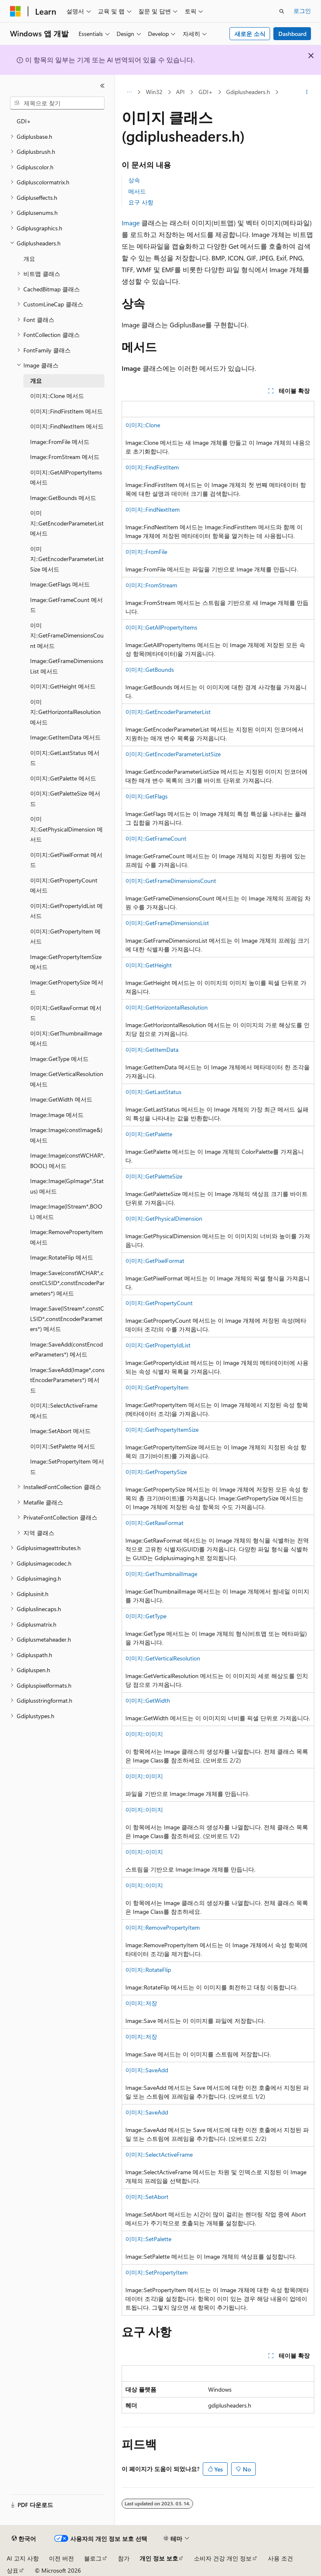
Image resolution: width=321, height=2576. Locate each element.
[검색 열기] (281, 11)
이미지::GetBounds (149, 669)
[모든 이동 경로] (129, 92)
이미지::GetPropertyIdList (158, 1345)
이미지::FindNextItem (152, 509)
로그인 (302, 11)
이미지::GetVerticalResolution (162, 1658)
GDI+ (206, 92)
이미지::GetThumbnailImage (161, 1574)
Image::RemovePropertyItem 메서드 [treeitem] (66, 1237)
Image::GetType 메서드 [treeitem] (59, 1059)
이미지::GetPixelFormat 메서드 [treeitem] (66, 860)
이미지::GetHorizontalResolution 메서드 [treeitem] (65, 712)
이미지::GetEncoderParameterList (168, 712)
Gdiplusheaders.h (248, 92)
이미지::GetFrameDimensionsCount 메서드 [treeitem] (67, 635)
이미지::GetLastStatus (153, 1092)
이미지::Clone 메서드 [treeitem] (57, 396)
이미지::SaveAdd (146, 2070)
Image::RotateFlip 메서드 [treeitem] (61, 1257)
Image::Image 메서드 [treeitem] (57, 1115)
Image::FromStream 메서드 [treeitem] (64, 457)
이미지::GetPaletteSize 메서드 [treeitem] (65, 798)
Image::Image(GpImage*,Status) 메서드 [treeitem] (67, 1186)
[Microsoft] (15, 11)
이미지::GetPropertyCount (159, 1303)
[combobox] (57, 103)
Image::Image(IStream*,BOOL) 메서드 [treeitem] (66, 1211)
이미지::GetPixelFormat (154, 1261)
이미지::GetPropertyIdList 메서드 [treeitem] (66, 911)
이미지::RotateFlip (148, 1970)
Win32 (154, 92)
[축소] (102, 85)
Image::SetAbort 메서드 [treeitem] (60, 1431)
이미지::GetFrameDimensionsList (167, 923)
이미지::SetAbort (146, 2197)
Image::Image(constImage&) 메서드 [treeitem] (66, 1135)
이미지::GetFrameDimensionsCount (170, 881)
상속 (134, 180)
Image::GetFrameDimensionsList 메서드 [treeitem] (66, 666)
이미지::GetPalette (148, 1134)
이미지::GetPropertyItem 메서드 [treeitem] (65, 936)
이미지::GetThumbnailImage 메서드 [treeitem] (66, 1038)
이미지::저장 (141, 2003)
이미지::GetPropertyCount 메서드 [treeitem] (63, 885)
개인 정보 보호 (159, 2558)
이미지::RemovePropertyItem (162, 1927)
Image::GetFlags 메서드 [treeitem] (60, 584)
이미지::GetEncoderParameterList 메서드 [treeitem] (67, 523)
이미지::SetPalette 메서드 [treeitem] (62, 1446)
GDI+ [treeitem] (24, 121)
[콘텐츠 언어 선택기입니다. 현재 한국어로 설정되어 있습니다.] (24, 2538)
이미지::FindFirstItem (152, 467)
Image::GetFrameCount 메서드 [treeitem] (66, 605)
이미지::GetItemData (151, 1049)
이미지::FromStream (151, 585)
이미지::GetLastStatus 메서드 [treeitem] (64, 758)
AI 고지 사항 (23, 2558)
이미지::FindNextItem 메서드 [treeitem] (67, 426)
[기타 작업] (307, 92)
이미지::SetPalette (148, 2239)
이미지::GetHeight (148, 965)
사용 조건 (280, 2558)
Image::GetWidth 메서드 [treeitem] (61, 1099)
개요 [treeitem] (29, 259)
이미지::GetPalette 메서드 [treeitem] (63, 778)
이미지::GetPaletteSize (153, 1176)
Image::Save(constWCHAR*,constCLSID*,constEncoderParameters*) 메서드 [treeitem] (67, 1283)
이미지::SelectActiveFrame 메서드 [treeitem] (63, 1410)
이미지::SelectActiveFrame (159, 2154)
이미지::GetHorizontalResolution (166, 1007)
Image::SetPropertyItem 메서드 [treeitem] (67, 1466)
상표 (12, 2570)
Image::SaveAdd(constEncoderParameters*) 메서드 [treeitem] (66, 1349)
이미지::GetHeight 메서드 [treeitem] (63, 686)
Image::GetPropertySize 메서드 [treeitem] (66, 987)
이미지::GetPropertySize (156, 1472)
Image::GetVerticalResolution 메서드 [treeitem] (66, 1079)
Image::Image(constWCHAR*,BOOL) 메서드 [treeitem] (67, 1160)
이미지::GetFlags (146, 796)
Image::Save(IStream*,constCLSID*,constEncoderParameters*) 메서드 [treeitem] (67, 1318)
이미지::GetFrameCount (155, 838)
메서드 (137, 191)
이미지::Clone (142, 425)
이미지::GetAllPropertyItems (161, 627)
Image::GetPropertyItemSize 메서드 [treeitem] (66, 962)
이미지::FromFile (146, 552)
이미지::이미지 (144, 1734)
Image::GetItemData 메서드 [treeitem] (65, 737)
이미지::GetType (145, 1616)
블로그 (93, 2558)
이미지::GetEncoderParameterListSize (173, 754)
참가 (124, 2558)
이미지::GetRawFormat (154, 1523)
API (180, 92)
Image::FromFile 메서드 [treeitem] (59, 442)
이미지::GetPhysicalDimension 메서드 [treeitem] (66, 829)
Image (131, 222)
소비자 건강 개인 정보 (223, 2558)
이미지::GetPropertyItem (157, 1387)
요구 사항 (140, 202)
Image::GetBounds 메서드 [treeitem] (63, 498)
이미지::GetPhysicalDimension (163, 1218)
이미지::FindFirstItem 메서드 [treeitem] (66, 411)
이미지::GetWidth (147, 1700)
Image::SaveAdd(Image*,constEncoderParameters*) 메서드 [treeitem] (67, 1380)
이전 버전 (61, 2558)
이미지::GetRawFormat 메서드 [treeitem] (66, 1013)
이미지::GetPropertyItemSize (162, 1429)
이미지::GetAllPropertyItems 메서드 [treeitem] (66, 477)
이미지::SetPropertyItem (156, 2272)
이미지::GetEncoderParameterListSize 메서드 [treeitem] (67, 559)
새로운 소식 (249, 34)
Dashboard (292, 34)
